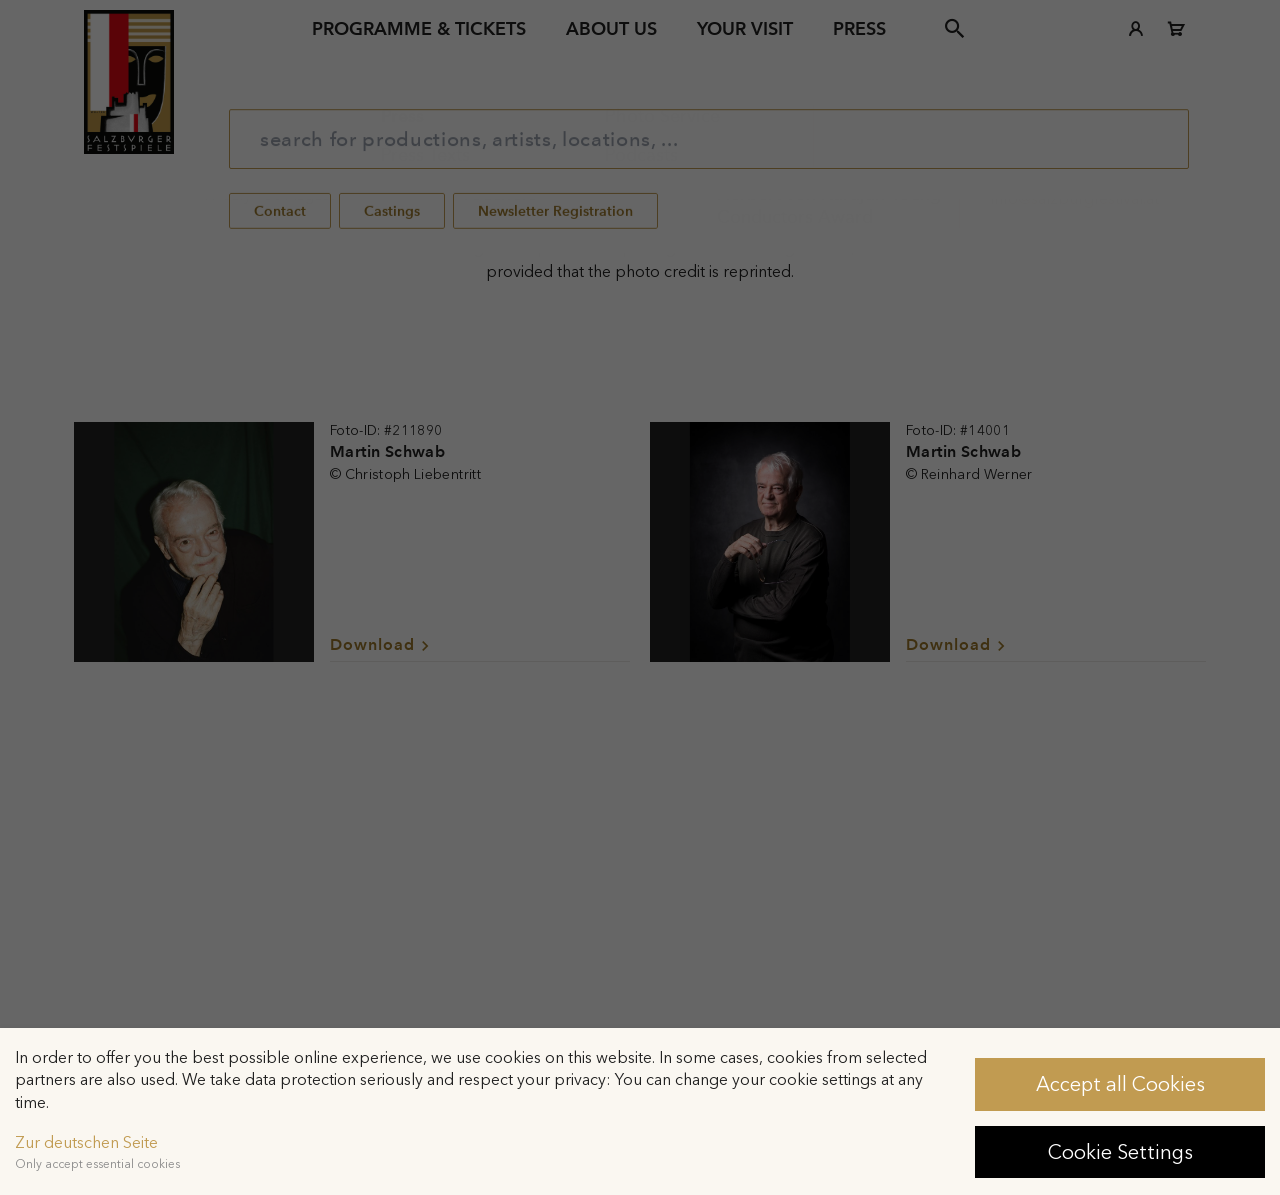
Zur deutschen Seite (86, 1142)
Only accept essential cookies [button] (97, 1164)
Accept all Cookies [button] (1120, 1084)
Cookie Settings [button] (1120, 1152)
